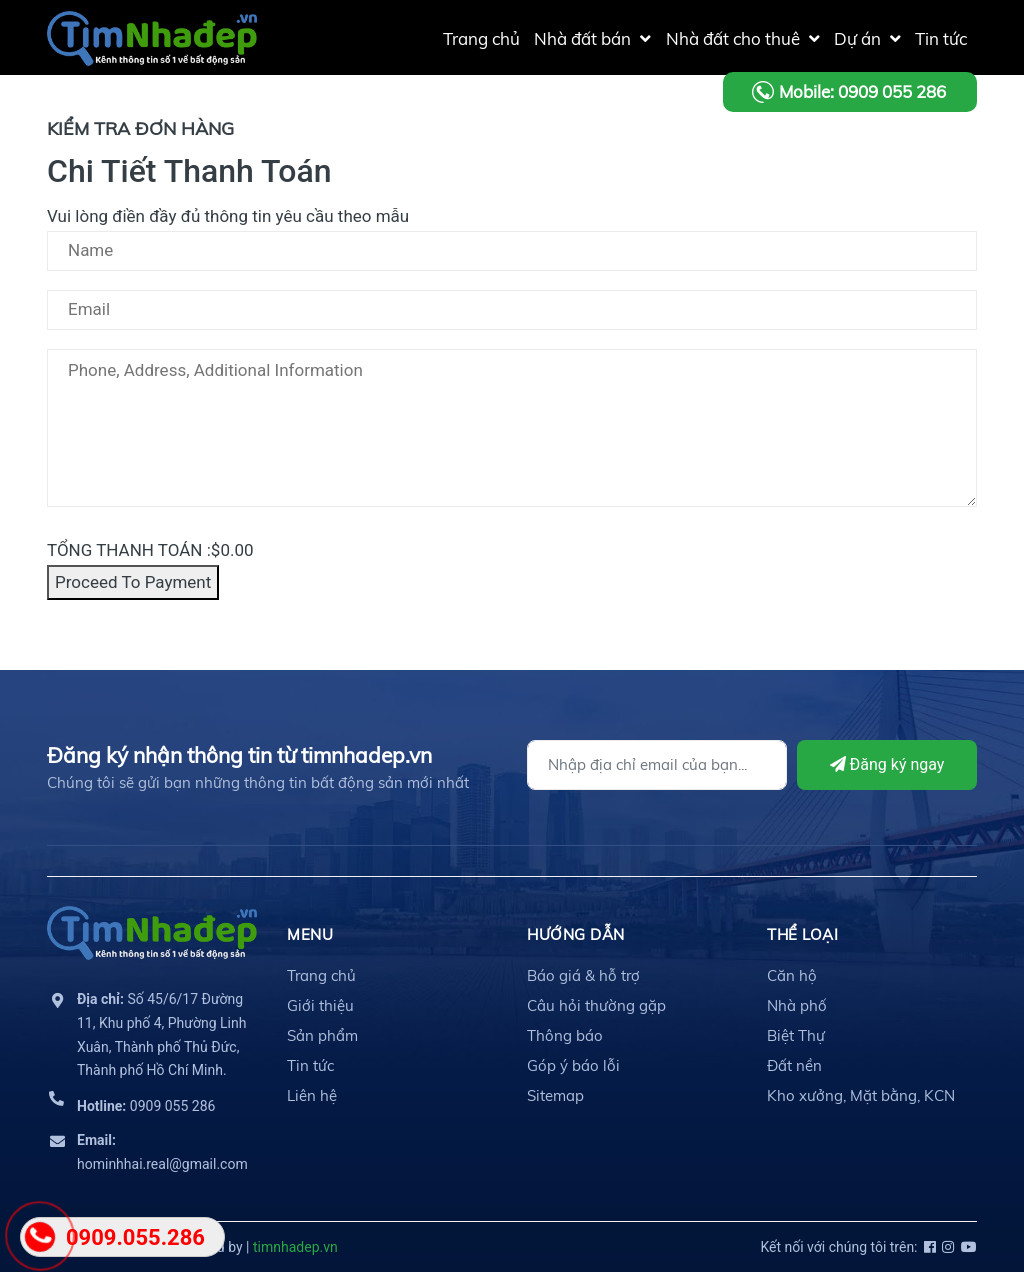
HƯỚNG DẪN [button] (576, 934)
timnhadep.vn (295, 1247)
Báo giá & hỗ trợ (583, 975)
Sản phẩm (322, 1035)
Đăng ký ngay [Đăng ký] (887, 764)
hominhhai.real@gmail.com (162, 1152)
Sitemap (555, 1095)
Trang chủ (321, 975)
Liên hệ (312, 1095)
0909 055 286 (146, 1106)
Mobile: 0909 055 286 (862, 91)
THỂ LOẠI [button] (802, 934)
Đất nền (794, 1065)
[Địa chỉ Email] (657, 765)
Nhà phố (797, 1005)
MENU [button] (310, 934)
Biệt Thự (796, 1035)
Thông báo (565, 1035)
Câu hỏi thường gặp (596, 1005)
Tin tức (310, 1065)
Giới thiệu (320, 1005)
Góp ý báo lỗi (573, 1065)
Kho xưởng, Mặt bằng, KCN (861, 1095)
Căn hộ (792, 975)
